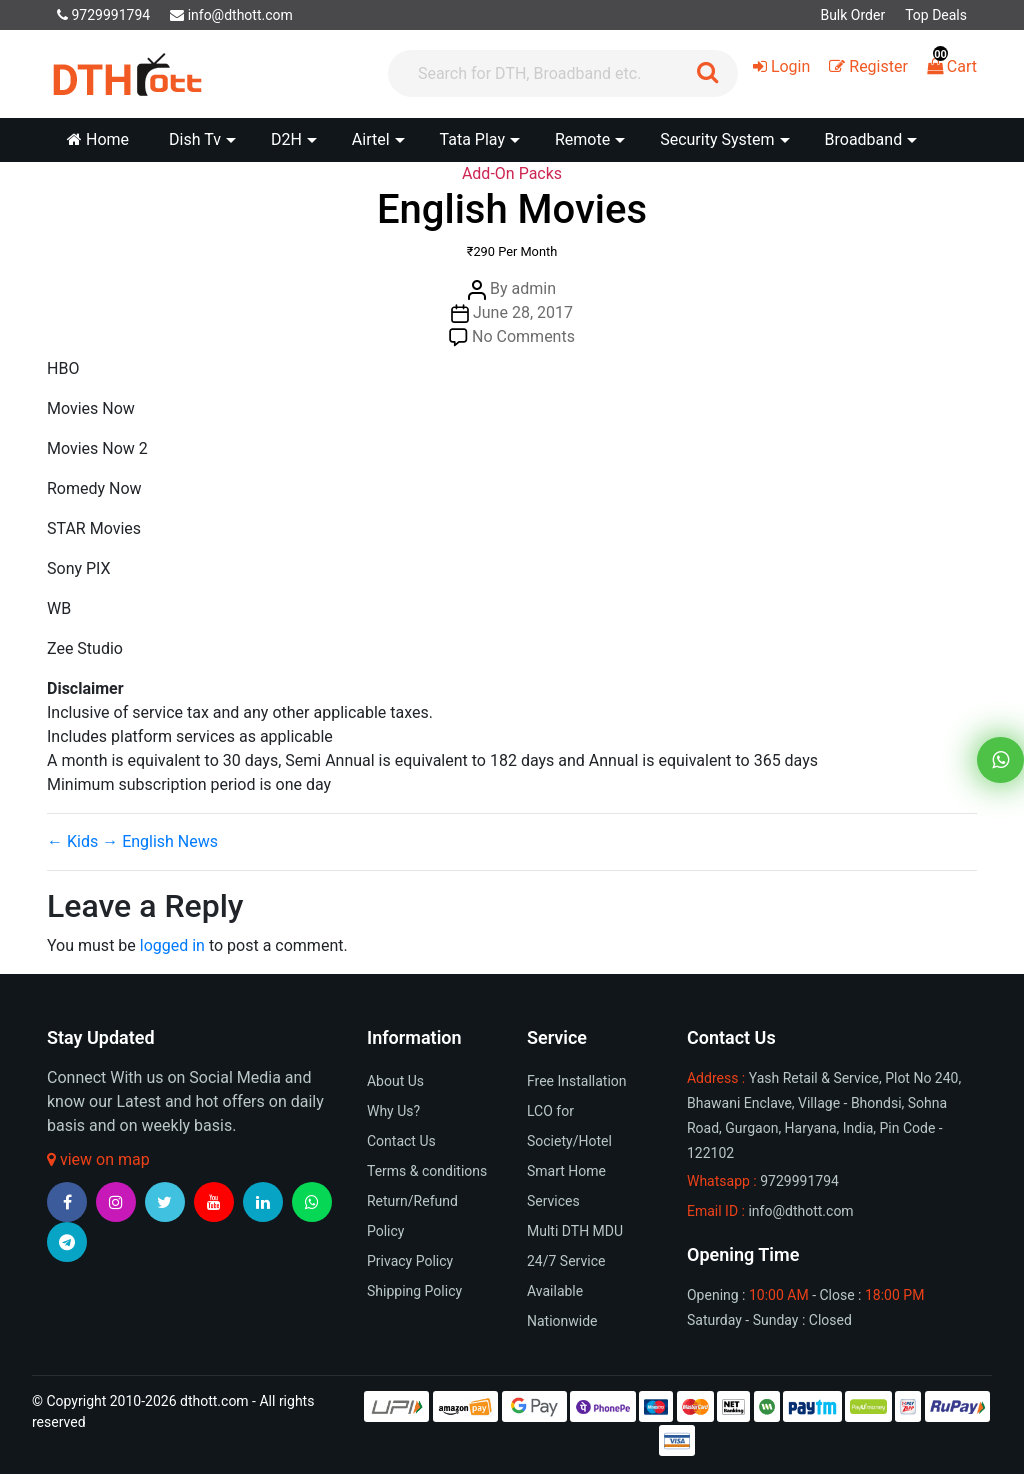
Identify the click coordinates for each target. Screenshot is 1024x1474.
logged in (172, 945)
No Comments (523, 336)
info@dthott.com (231, 15)
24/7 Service (566, 1261)
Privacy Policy (410, 1261)
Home (98, 139)
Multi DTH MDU (575, 1231)
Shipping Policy (414, 1291)
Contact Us (401, 1141)
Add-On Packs (512, 173)
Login (781, 66)
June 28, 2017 (523, 312)
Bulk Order (852, 15)
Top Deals (936, 15)
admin (534, 288)
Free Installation (577, 1081)
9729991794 (103, 15)
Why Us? (393, 1111)
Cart (952, 66)
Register (868, 66)
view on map (98, 1159)
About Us (395, 1081)
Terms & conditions (427, 1171)
